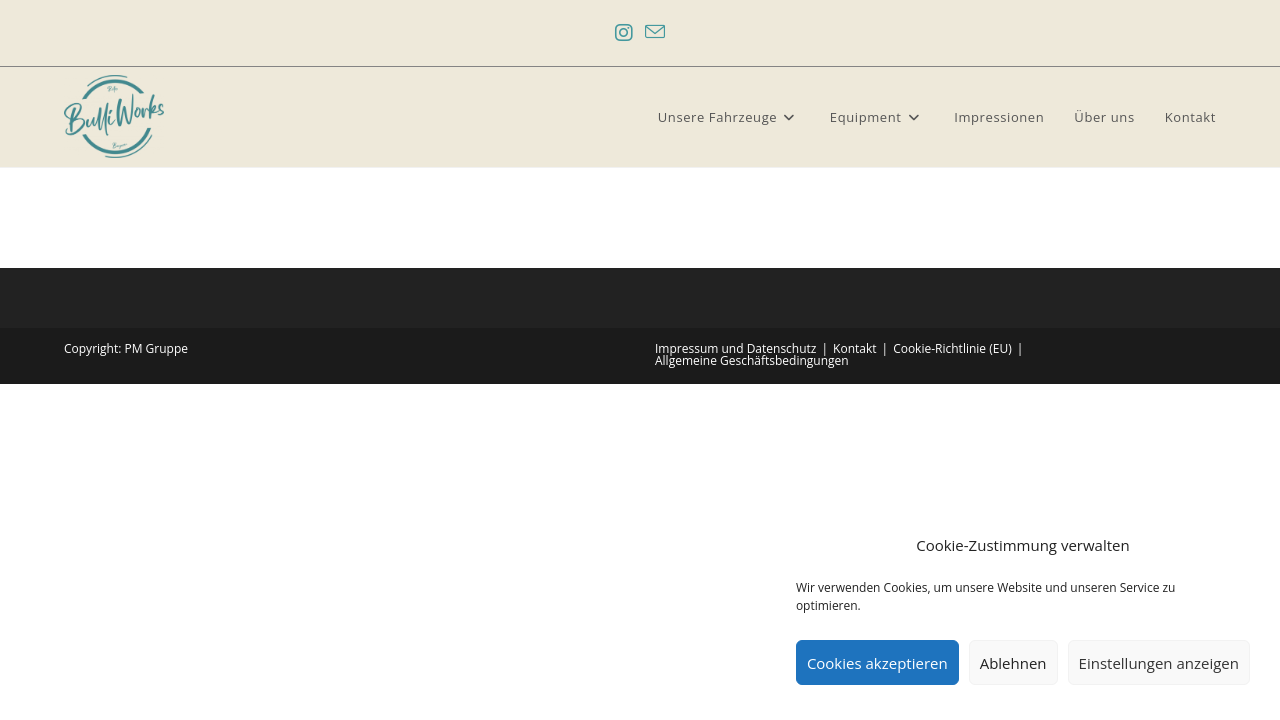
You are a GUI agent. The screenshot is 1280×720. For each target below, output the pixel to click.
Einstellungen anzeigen (1159, 663)
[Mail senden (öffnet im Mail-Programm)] (655, 33)
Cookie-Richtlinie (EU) (952, 348)
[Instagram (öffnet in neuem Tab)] (624, 33)
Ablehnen (1013, 663)
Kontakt (854, 348)
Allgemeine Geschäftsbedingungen (752, 360)
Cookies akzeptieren (877, 663)
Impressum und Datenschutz (735, 348)
